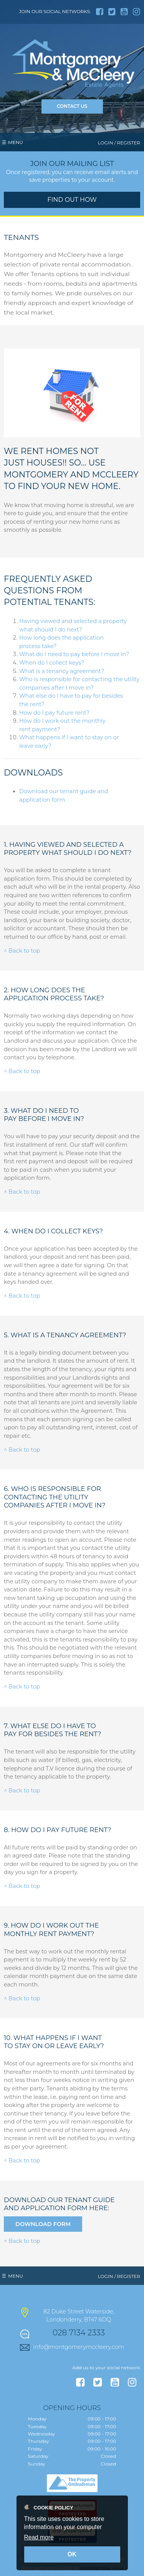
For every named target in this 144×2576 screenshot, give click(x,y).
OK (72, 2554)
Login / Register (119, 143)
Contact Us (72, 106)
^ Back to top (22, 950)
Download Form (43, 2224)
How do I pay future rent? (54, 712)
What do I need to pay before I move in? (74, 654)
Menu (15, 142)
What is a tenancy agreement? (61, 671)
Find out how (72, 199)
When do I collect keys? (51, 662)
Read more (39, 2537)
